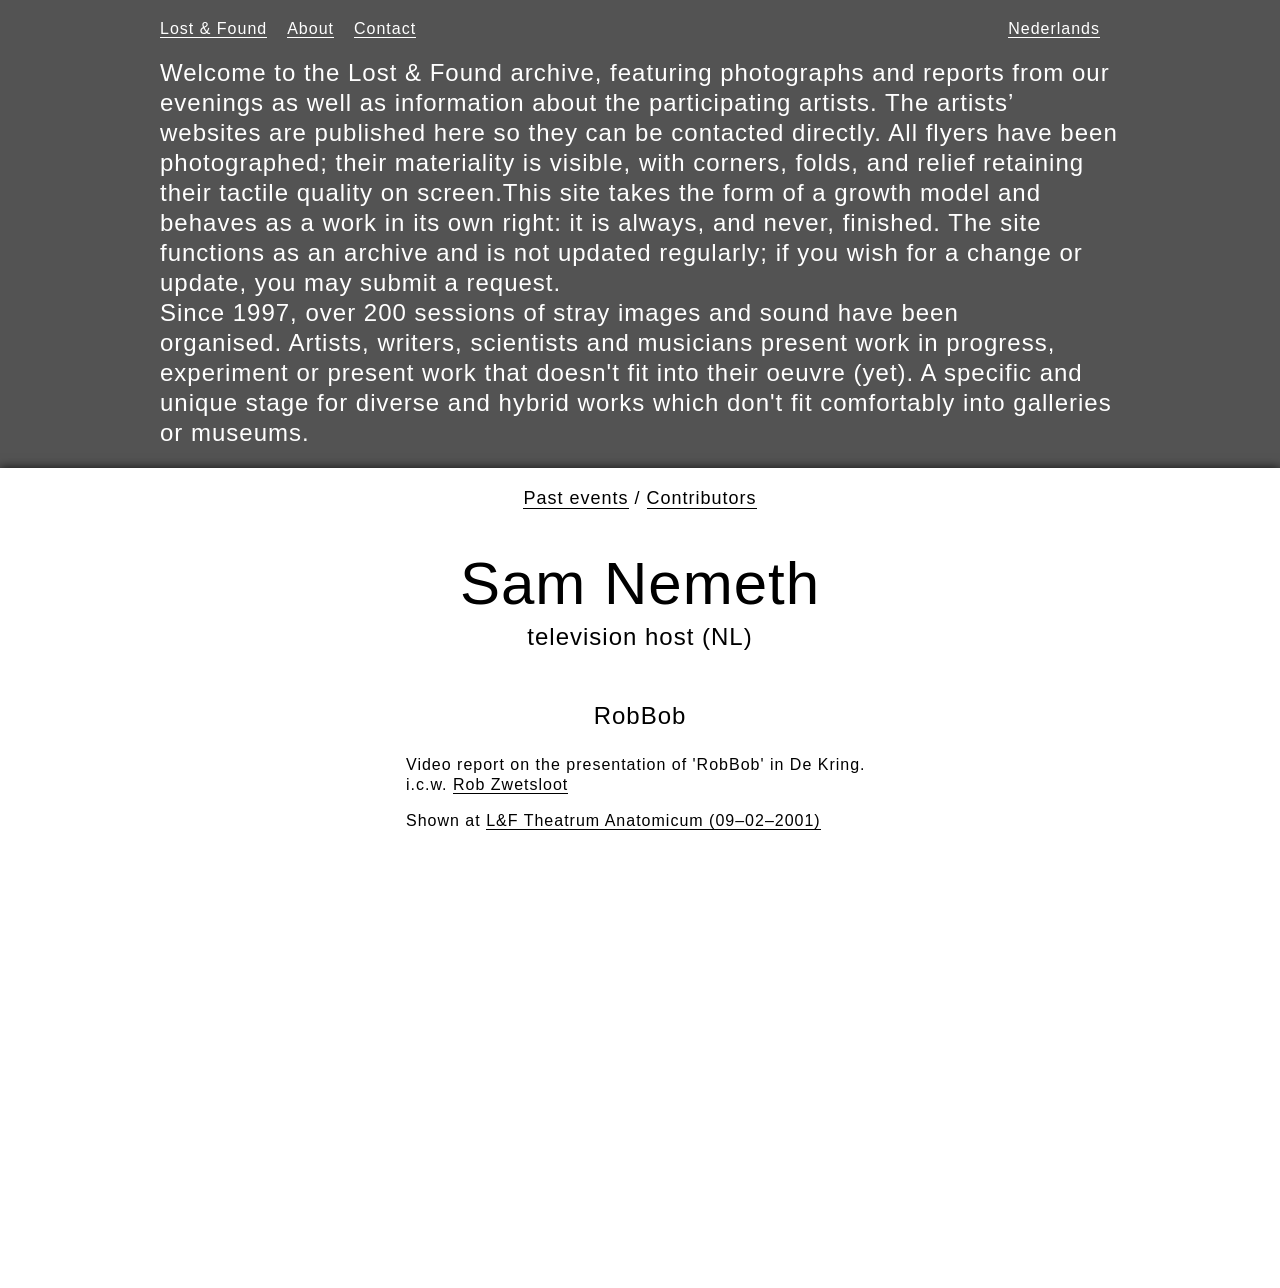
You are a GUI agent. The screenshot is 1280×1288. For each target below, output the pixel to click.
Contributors (702, 498)
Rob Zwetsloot (510, 784)
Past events (575, 498)
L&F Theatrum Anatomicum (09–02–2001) (653, 820)
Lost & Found (213, 28)
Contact (385, 28)
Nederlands (1054, 28)
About (310, 28)
